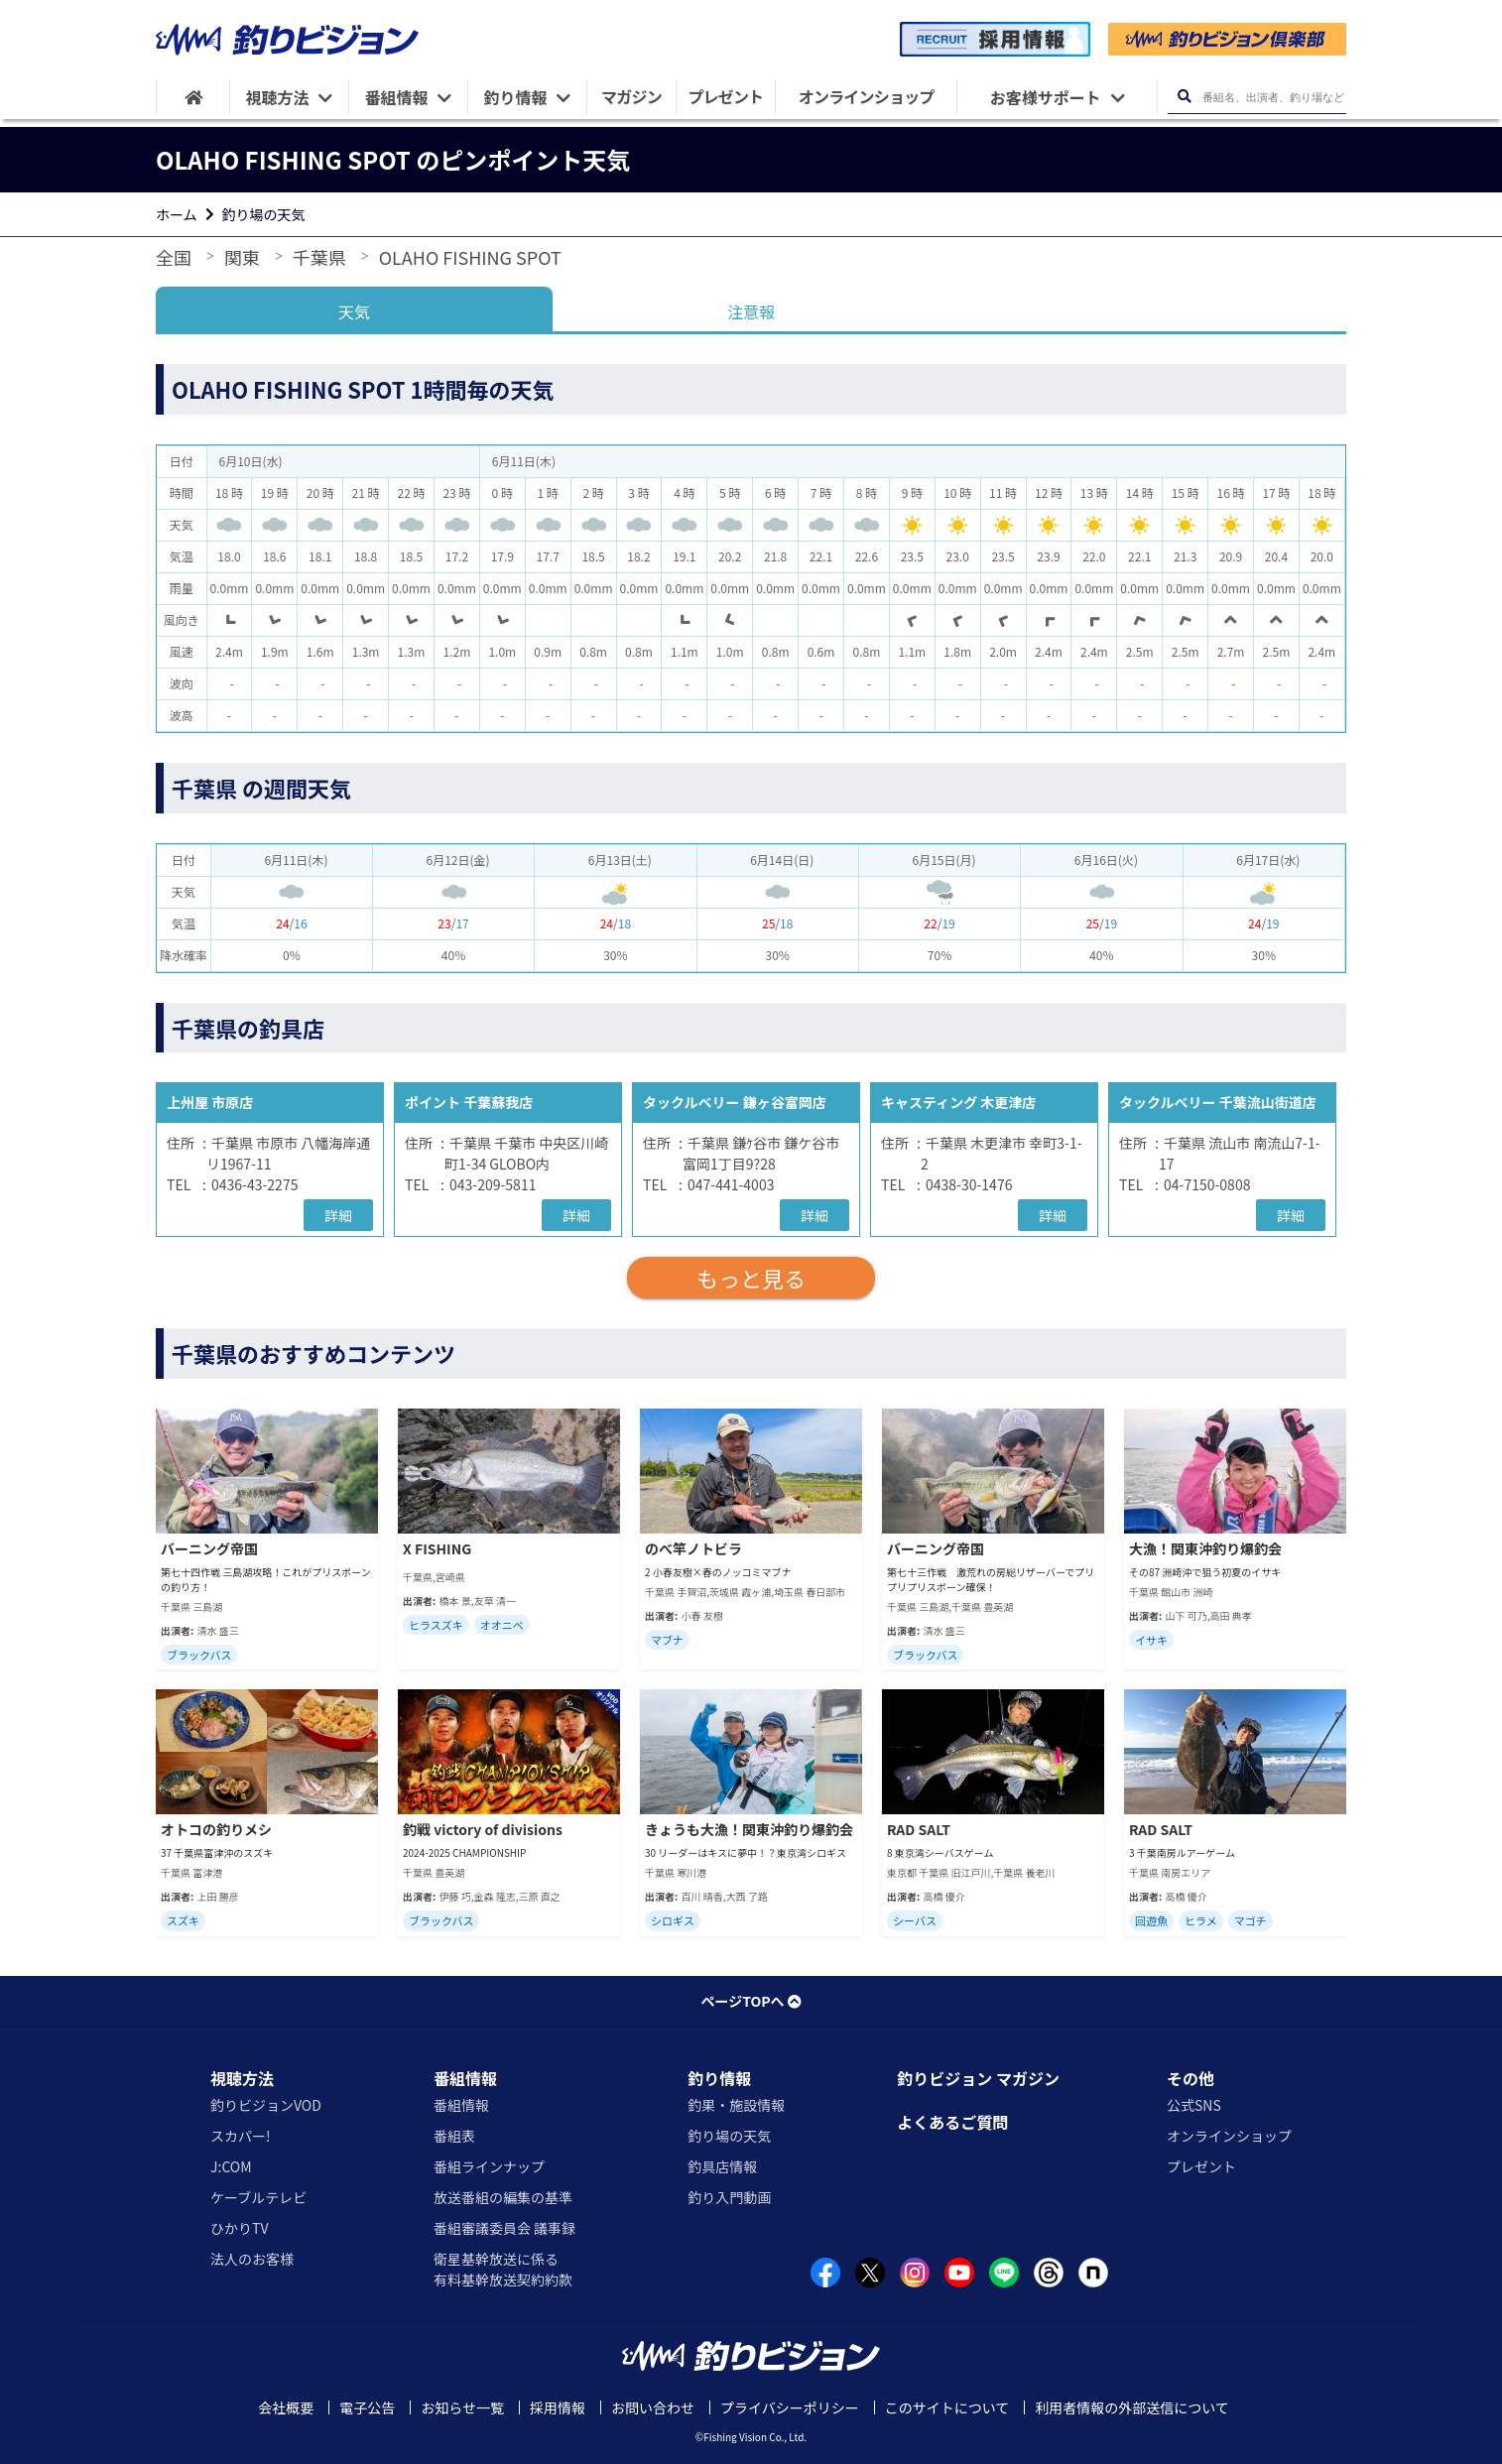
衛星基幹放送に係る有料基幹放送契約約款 (503, 2269)
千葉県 (319, 257)
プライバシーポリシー (789, 2407)
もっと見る (751, 1278)
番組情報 (465, 2078)
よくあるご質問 (952, 2122)
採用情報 (557, 2407)
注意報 (751, 311)
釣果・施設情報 (736, 2105)
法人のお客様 (252, 2259)
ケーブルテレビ (258, 2197)
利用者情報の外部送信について (1132, 2407)
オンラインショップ (1229, 2136)
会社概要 (285, 2407)
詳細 (338, 1215)
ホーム (176, 214)
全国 (173, 257)
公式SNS (1194, 2105)
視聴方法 (242, 2078)
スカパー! (240, 2136)
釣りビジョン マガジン (978, 2078)
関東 (242, 257)
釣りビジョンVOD (265, 2105)
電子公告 (367, 2407)
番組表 (454, 2136)
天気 (354, 311)
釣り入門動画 (729, 2197)
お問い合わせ (652, 2407)
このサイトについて (947, 2407)
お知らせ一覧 (462, 2407)
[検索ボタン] (1184, 96)
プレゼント (1201, 2166)
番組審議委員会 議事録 (504, 2228)
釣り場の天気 (264, 214)
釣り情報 (719, 2078)
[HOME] (193, 96)
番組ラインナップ (489, 2166)
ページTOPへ (750, 2001)
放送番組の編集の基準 (503, 2197)
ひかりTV (239, 2228)
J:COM (231, 2166)
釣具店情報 (722, 2166)
